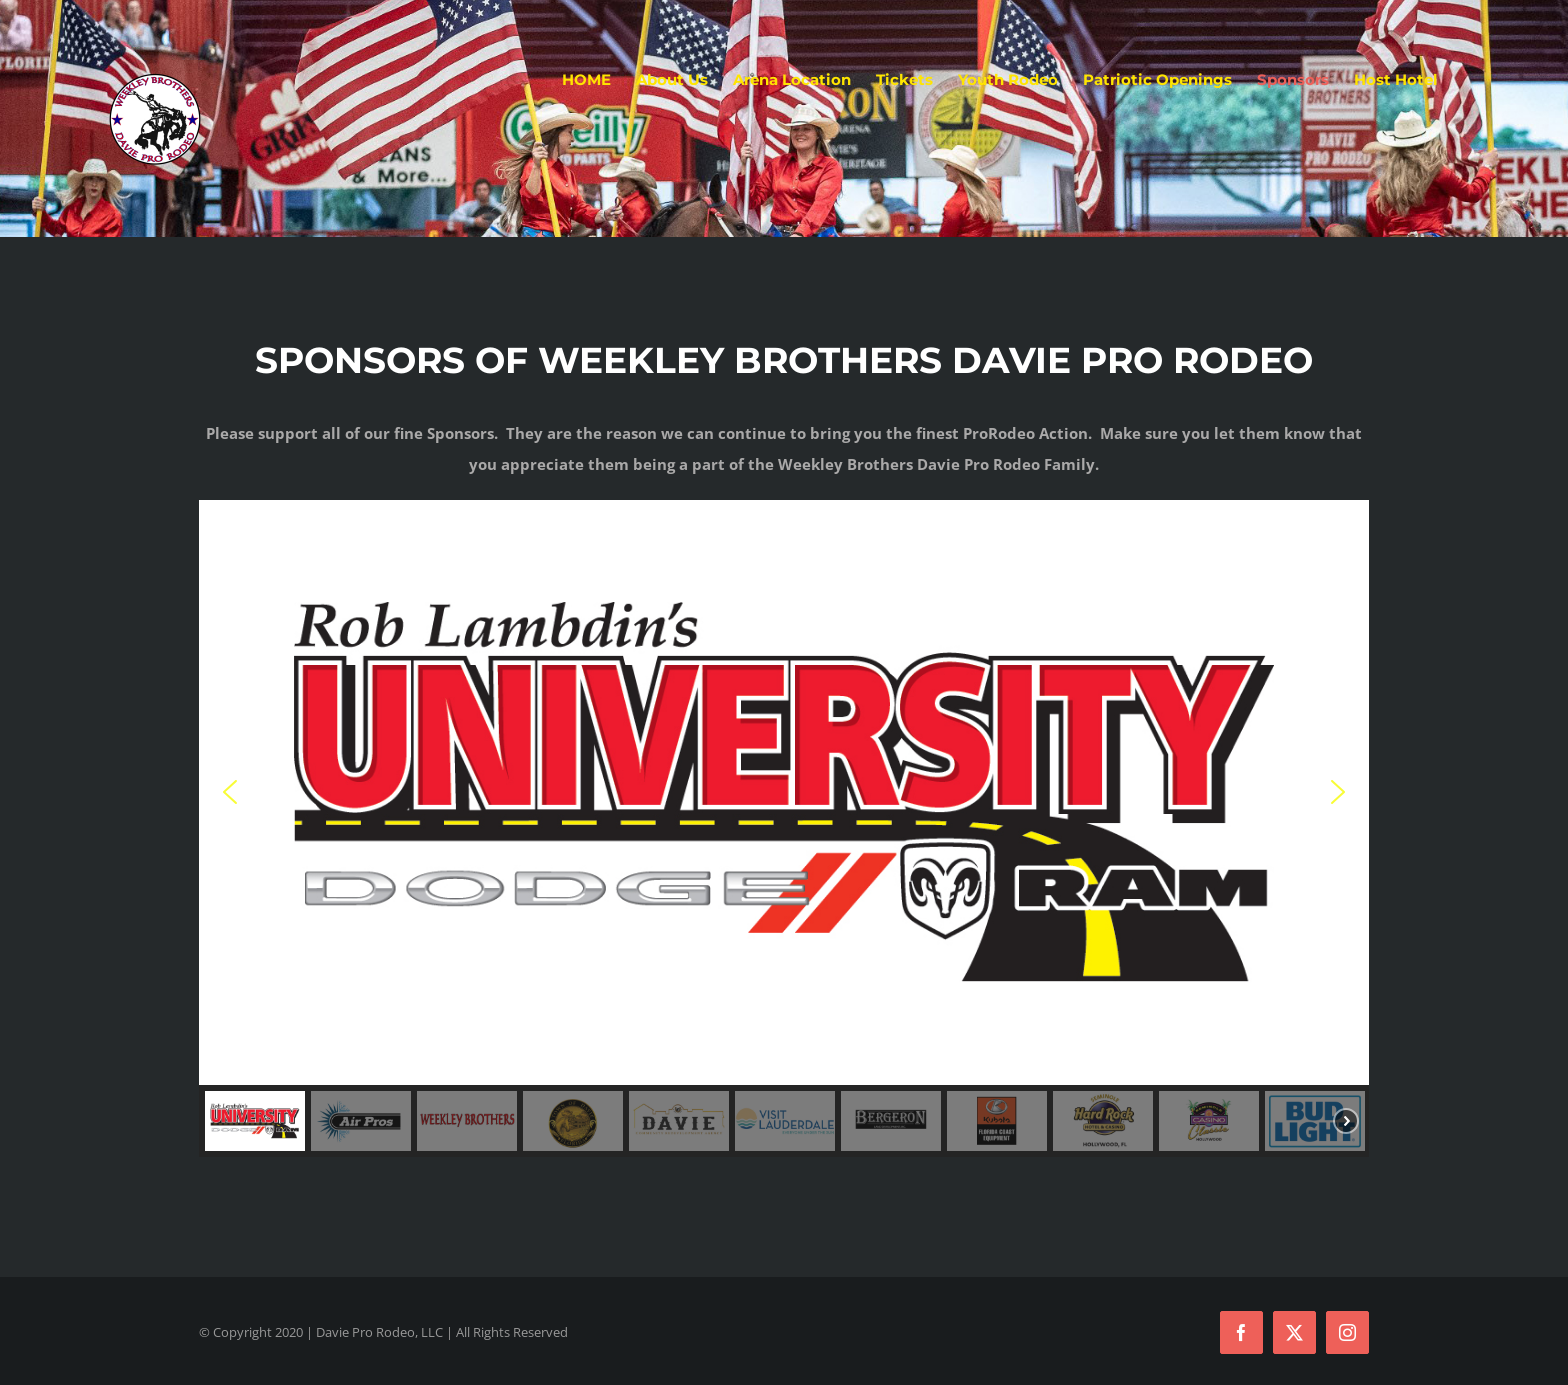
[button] (784, 792)
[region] (784, 828)
